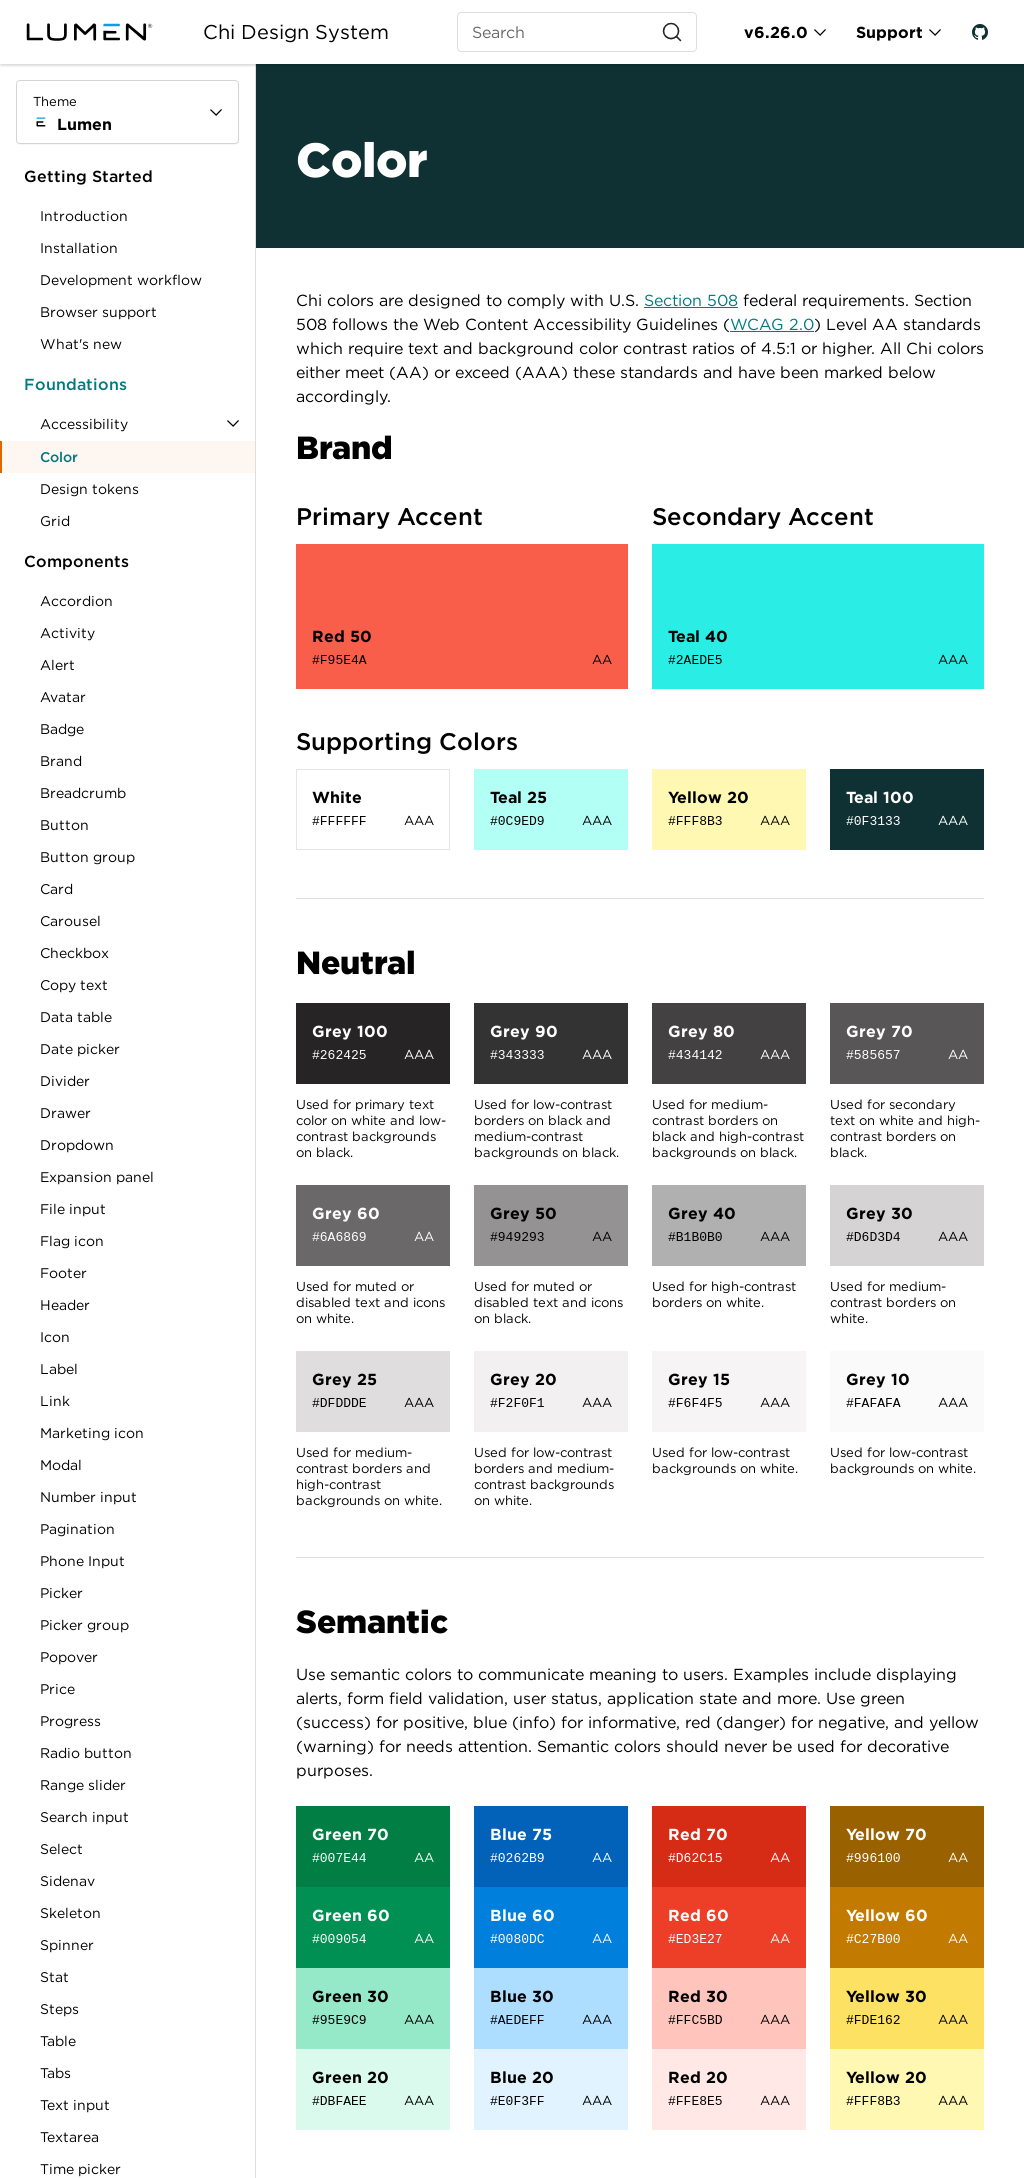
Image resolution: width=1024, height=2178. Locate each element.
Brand (61, 761)
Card (56, 889)
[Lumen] (101, 32)
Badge (62, 729)
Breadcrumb (83, 793)
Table (58, 2041)
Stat (54, 1977)
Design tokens (89, 489)
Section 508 (691, 300)
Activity (67, 633)
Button (79, 828)
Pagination (77, 1529)
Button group (87, 857)
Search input (84, 1817)
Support (889, 32)
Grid (55, 521)
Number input (88, 1497)
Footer (63, 1273)
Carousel (70, 921)
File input (73, 1209)
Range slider (83, 1785)
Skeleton (70, 1913)
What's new (81, 344)
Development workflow (121, 280)
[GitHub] (980, 32)
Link (79, 1404)
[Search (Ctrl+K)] (577, 32)
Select (61, 1849)
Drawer (65, 1113)
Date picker (80, 1049)
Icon (55, 1337)
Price (57, 1689)
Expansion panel (97, 1177)
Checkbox (74, 953)
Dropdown (77, 1145)
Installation (79, 248)
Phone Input (82, 1561)
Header (65, 1305)
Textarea (69, 2137)
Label (59, 1369)
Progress (70, 1721)
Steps (59, 2009)
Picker (61, 1593)
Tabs (55, 2073)
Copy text (74, 985)
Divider (65, 1081)
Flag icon (72, 1241)
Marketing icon (92, 1433)
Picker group (84, 1625)
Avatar (63, 697)
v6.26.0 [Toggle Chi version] (776, 32)
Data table (76, 1017)
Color (59, 457)
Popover (69, 1657)
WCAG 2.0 (772, 324)
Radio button (86, 1753)
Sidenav (67, 1881)
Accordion (76, 601)
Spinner (67, 1945)
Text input (75, 2105)
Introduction (84, 216)
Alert (57, 665)
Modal (61, 1465)
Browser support (98, 312)
